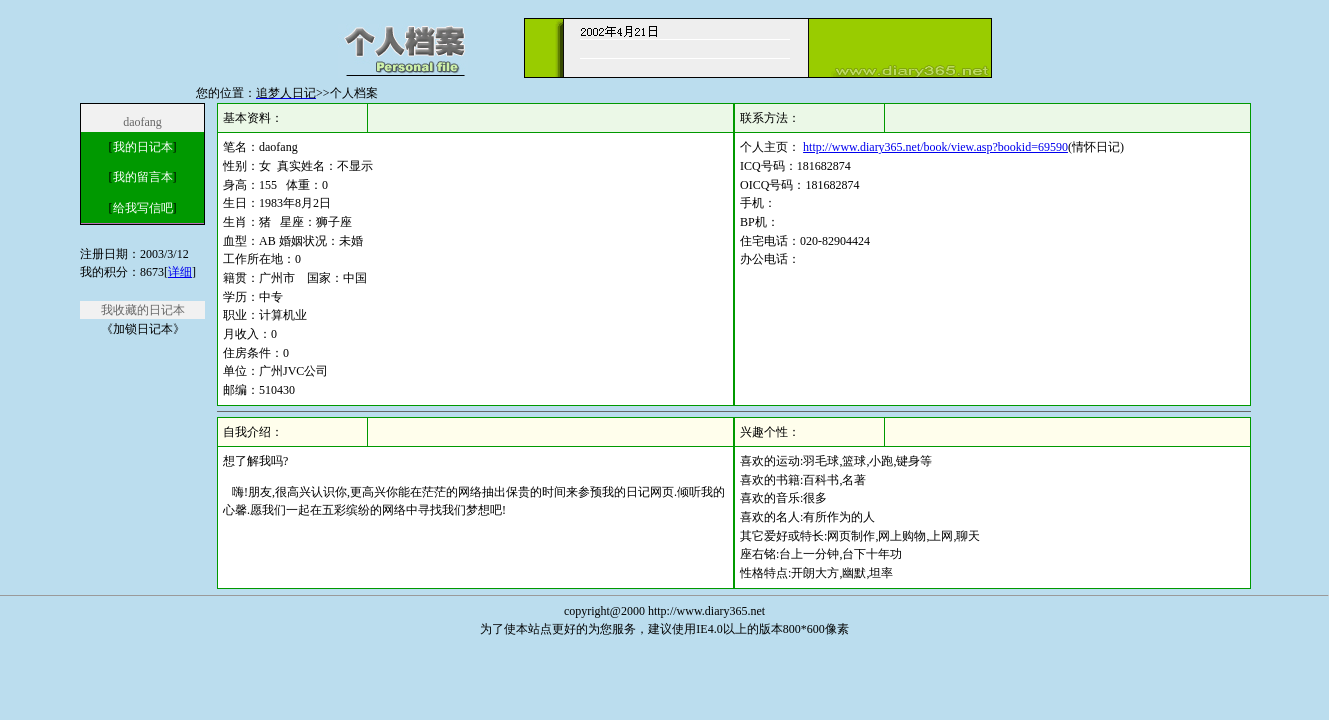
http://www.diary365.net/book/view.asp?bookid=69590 (935, 147)
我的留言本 (143, 177)
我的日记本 (143, 147)
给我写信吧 (143, 208)
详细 (180, 272)
